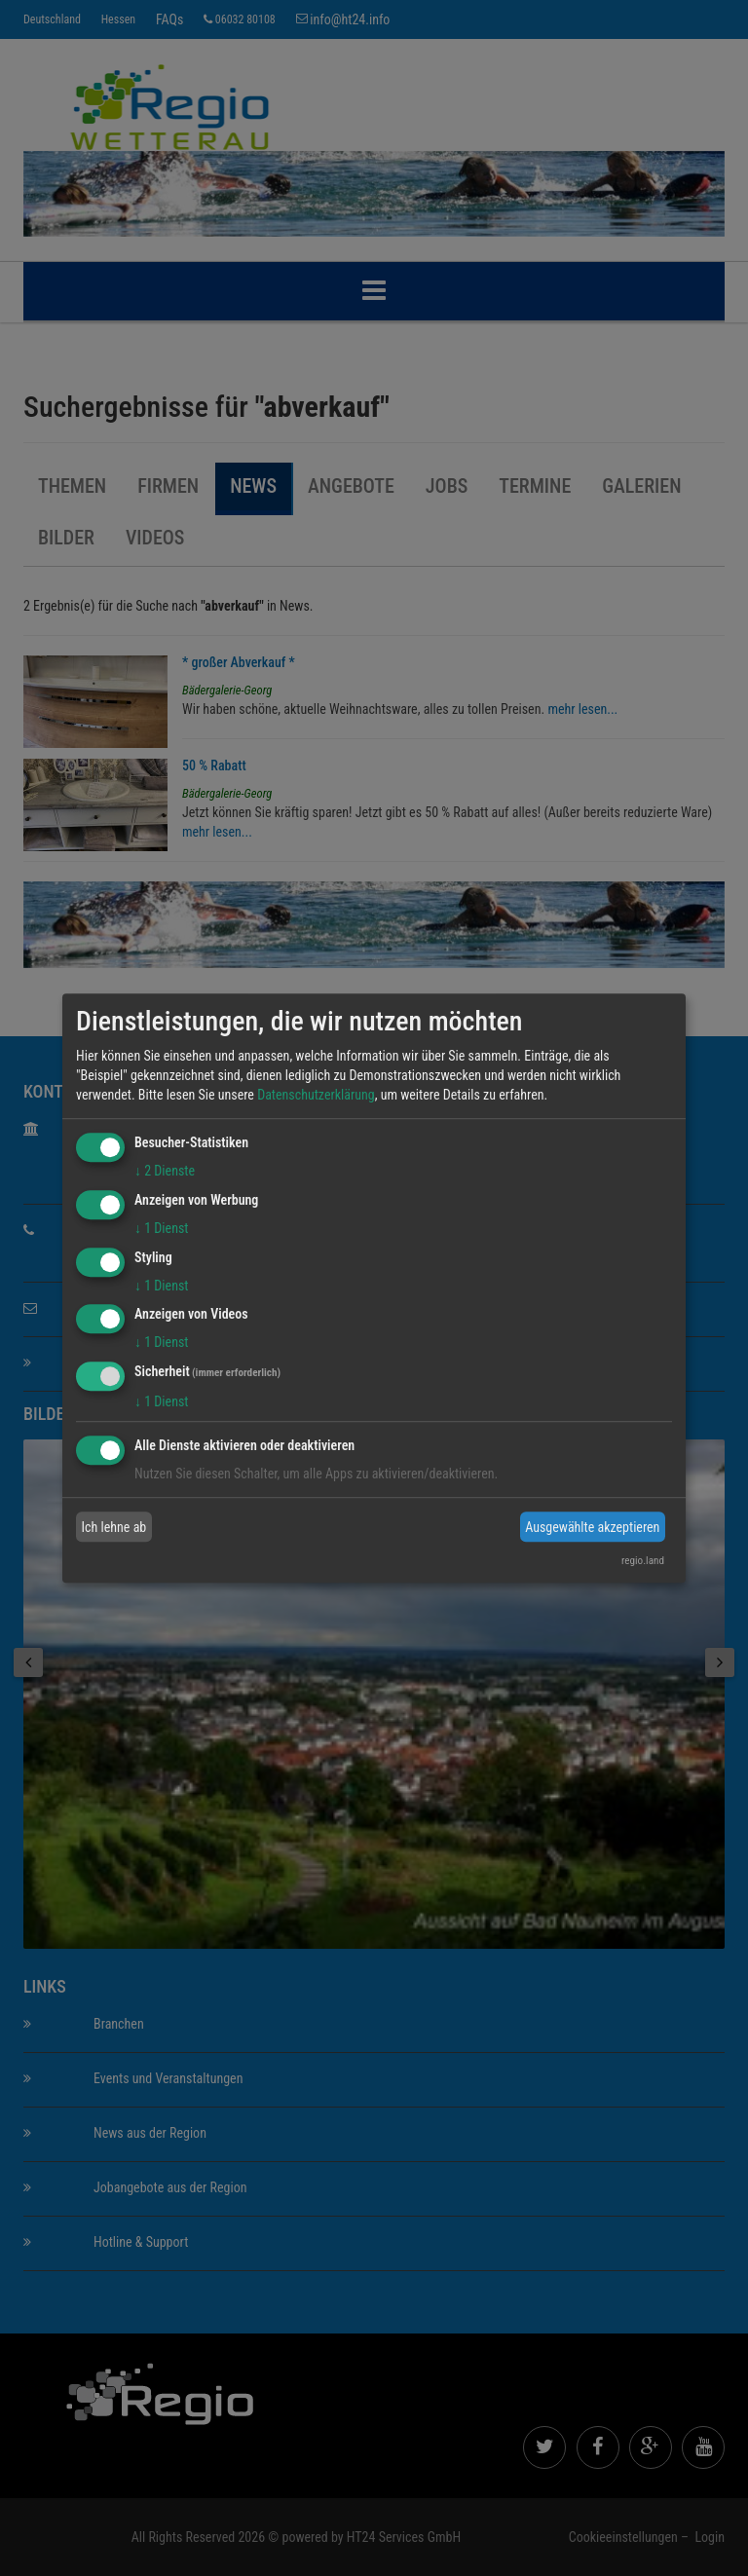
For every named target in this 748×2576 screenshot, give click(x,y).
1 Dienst (161, 1228)
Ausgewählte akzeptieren (592, 1527)
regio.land (642, 1560)
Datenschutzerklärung (316, 1094)
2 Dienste (164, 1170)
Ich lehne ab (114, 1527)
